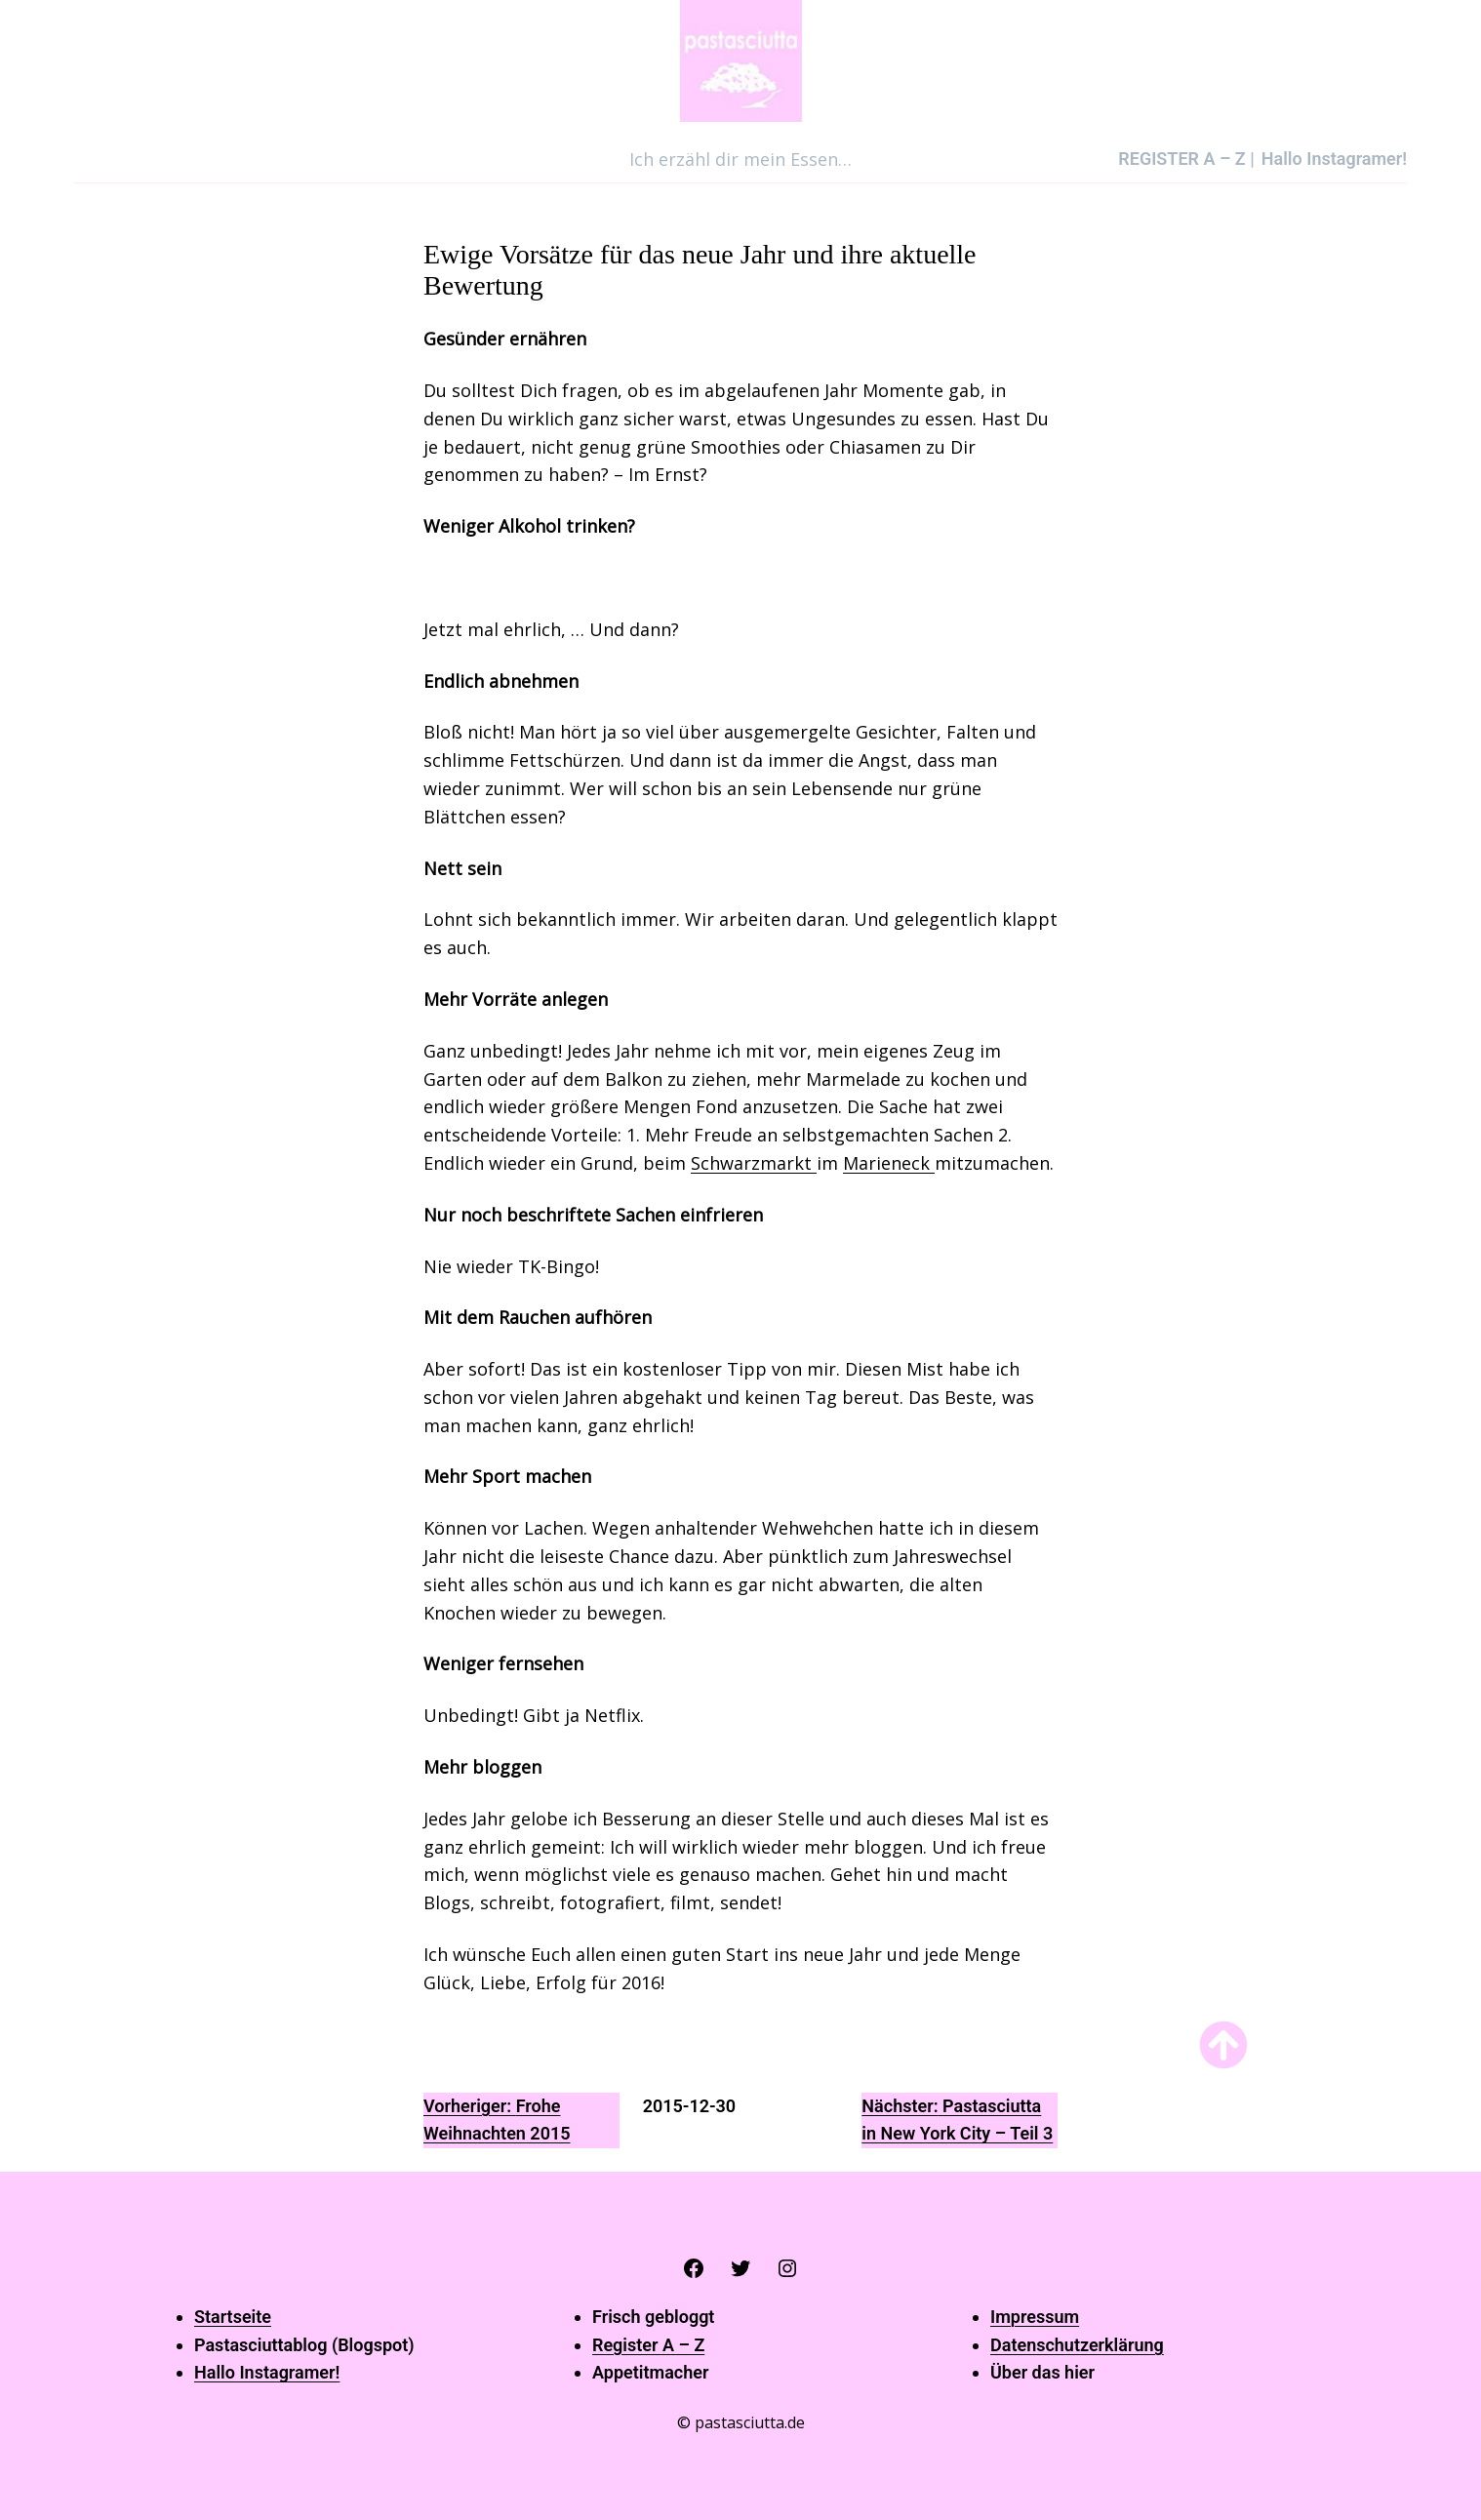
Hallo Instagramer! (267, 2372)
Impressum (1034, 2316)
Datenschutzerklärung (1077, 2345)
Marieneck (889, 1163)
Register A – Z (648, 2345)
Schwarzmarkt (754, 1163)
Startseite (232, 2316)
